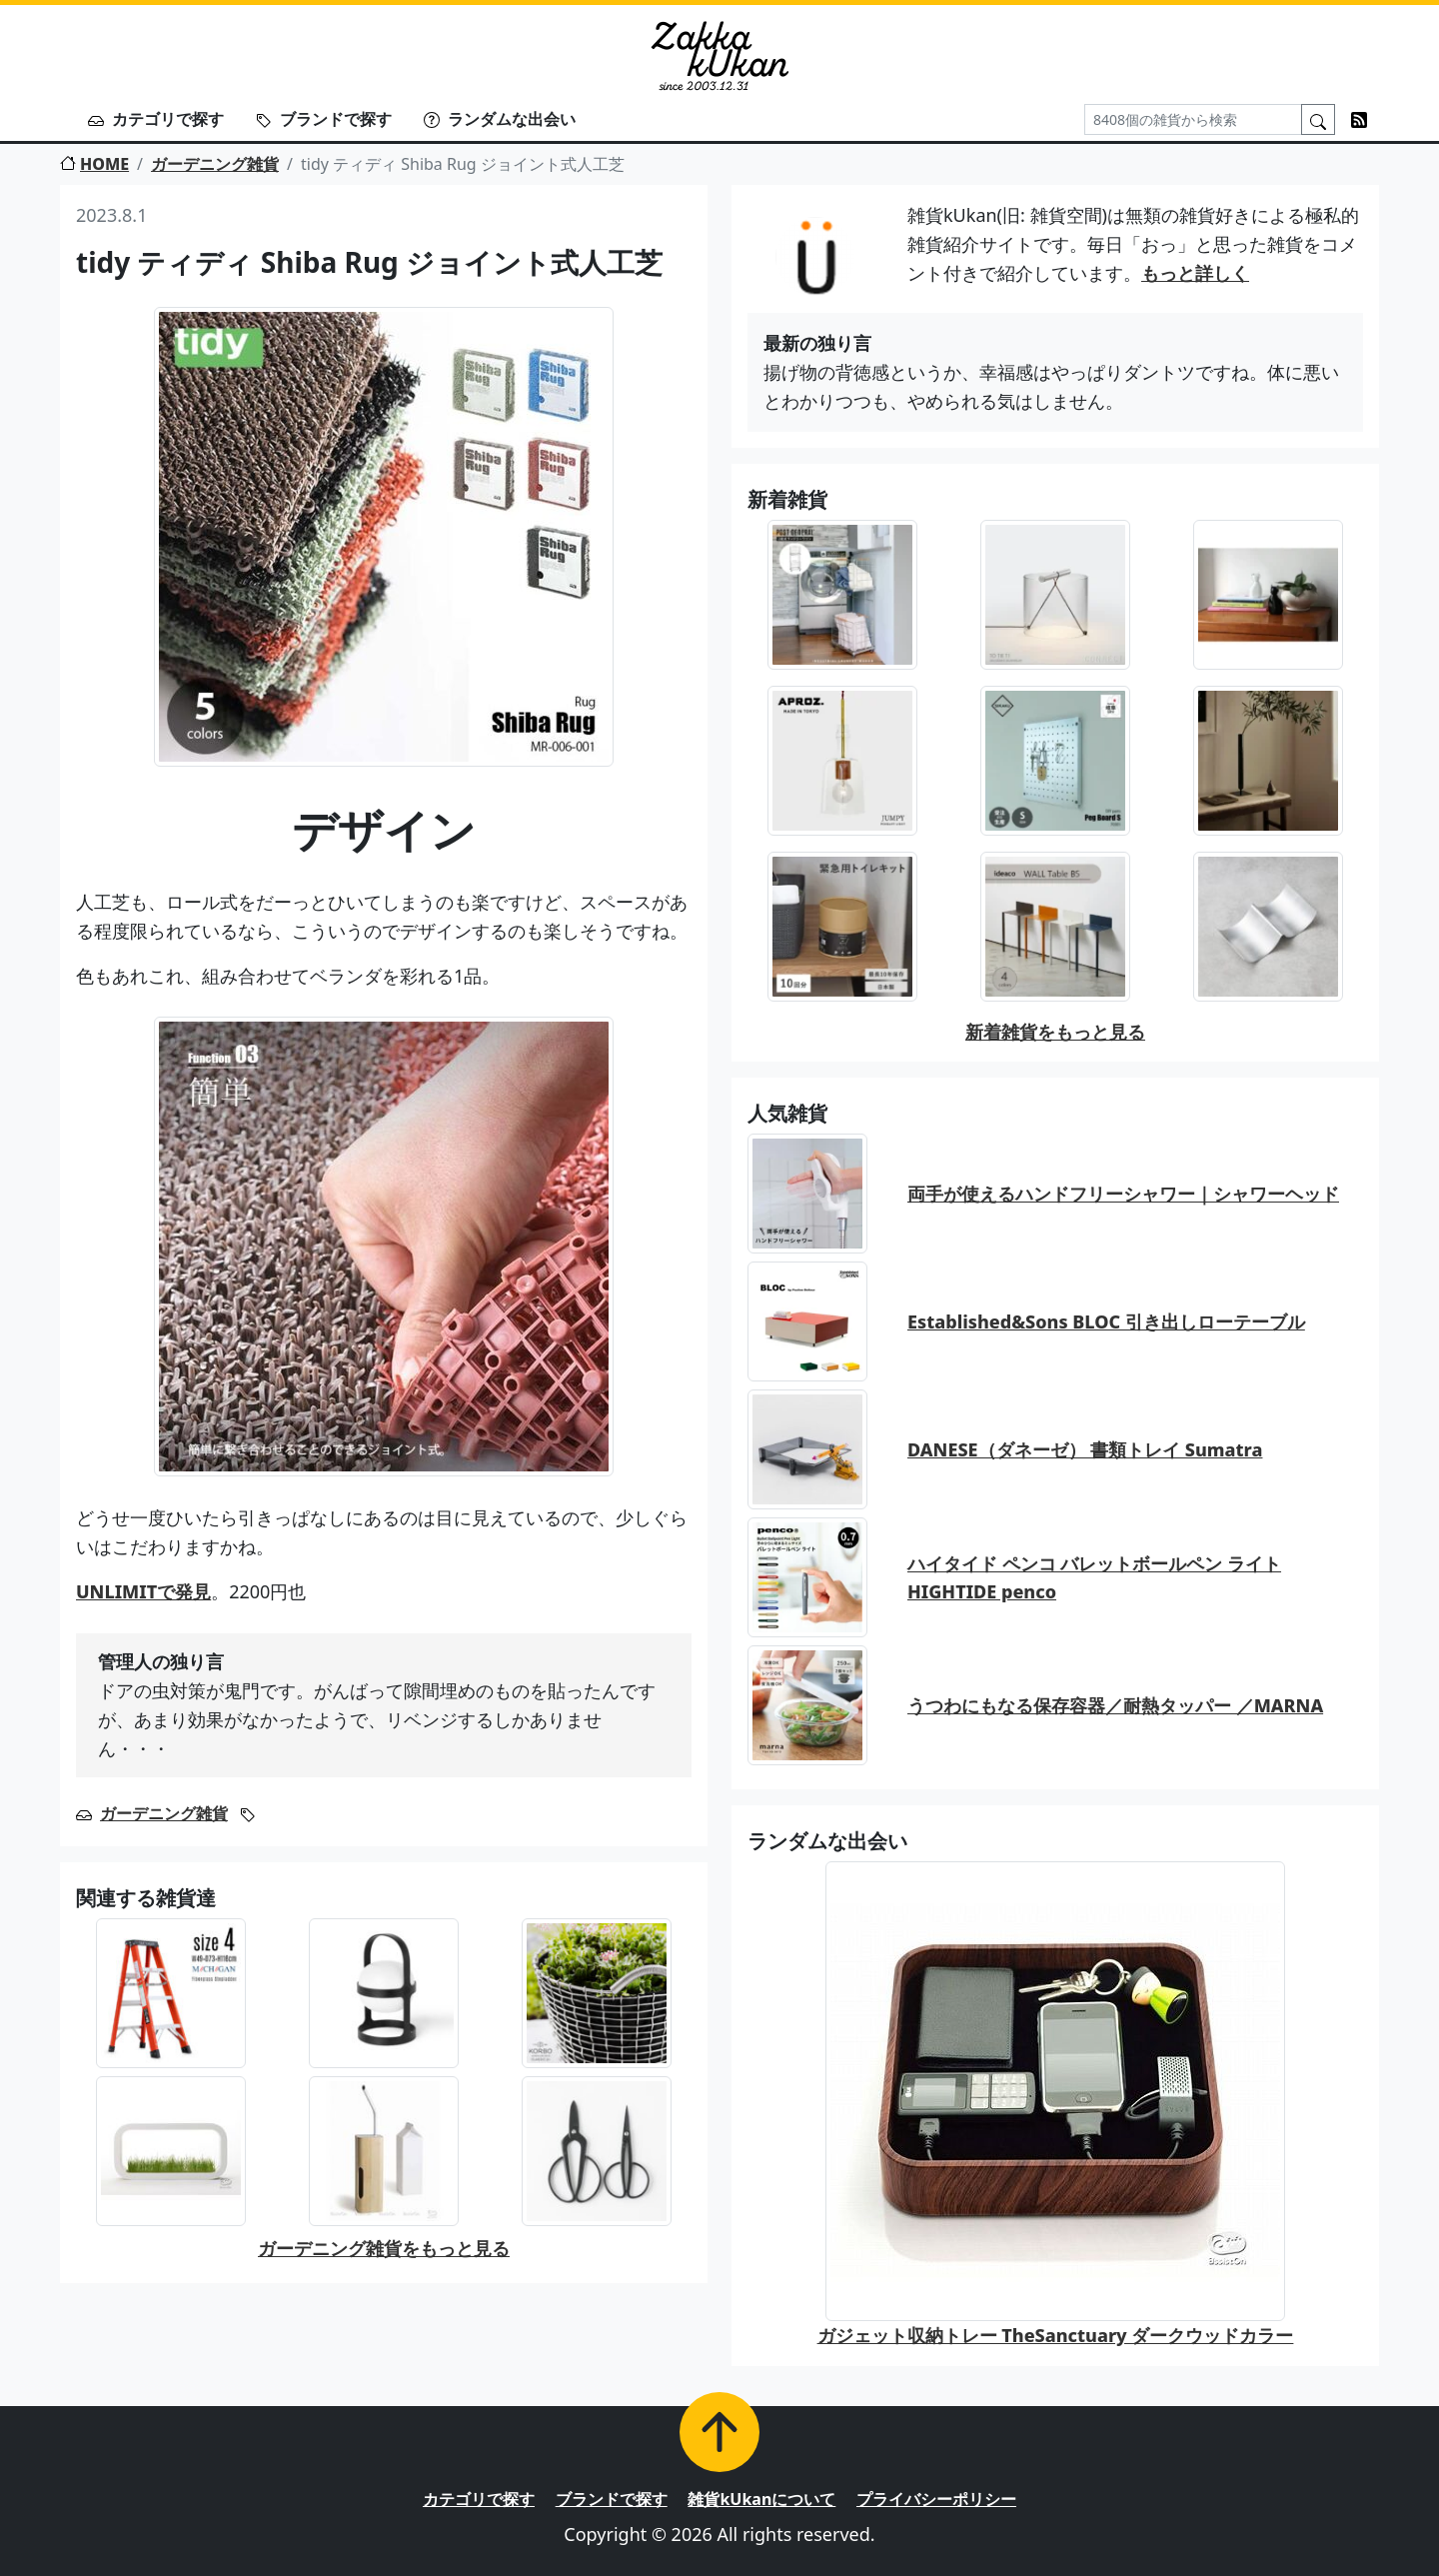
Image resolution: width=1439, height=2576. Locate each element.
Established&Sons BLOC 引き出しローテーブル (1106, 1321)
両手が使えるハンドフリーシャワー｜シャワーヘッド (1123, 1194)
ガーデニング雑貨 (215, 164)
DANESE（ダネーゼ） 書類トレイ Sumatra (1084, 1449)
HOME (94, 164)
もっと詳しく (1195, 273)
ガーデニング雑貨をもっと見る (384, 2248)
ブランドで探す (324, 119)
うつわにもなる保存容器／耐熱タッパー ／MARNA (1115, 1705)
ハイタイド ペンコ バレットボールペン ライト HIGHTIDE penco (1094, 1577)
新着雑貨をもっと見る (1055, 1032)
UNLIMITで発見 (143, 1591)
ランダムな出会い (500, 119)
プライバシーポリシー (936, 2499)
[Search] (1193, 119)
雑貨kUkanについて (761, 2499)
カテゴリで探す (156, 119)
